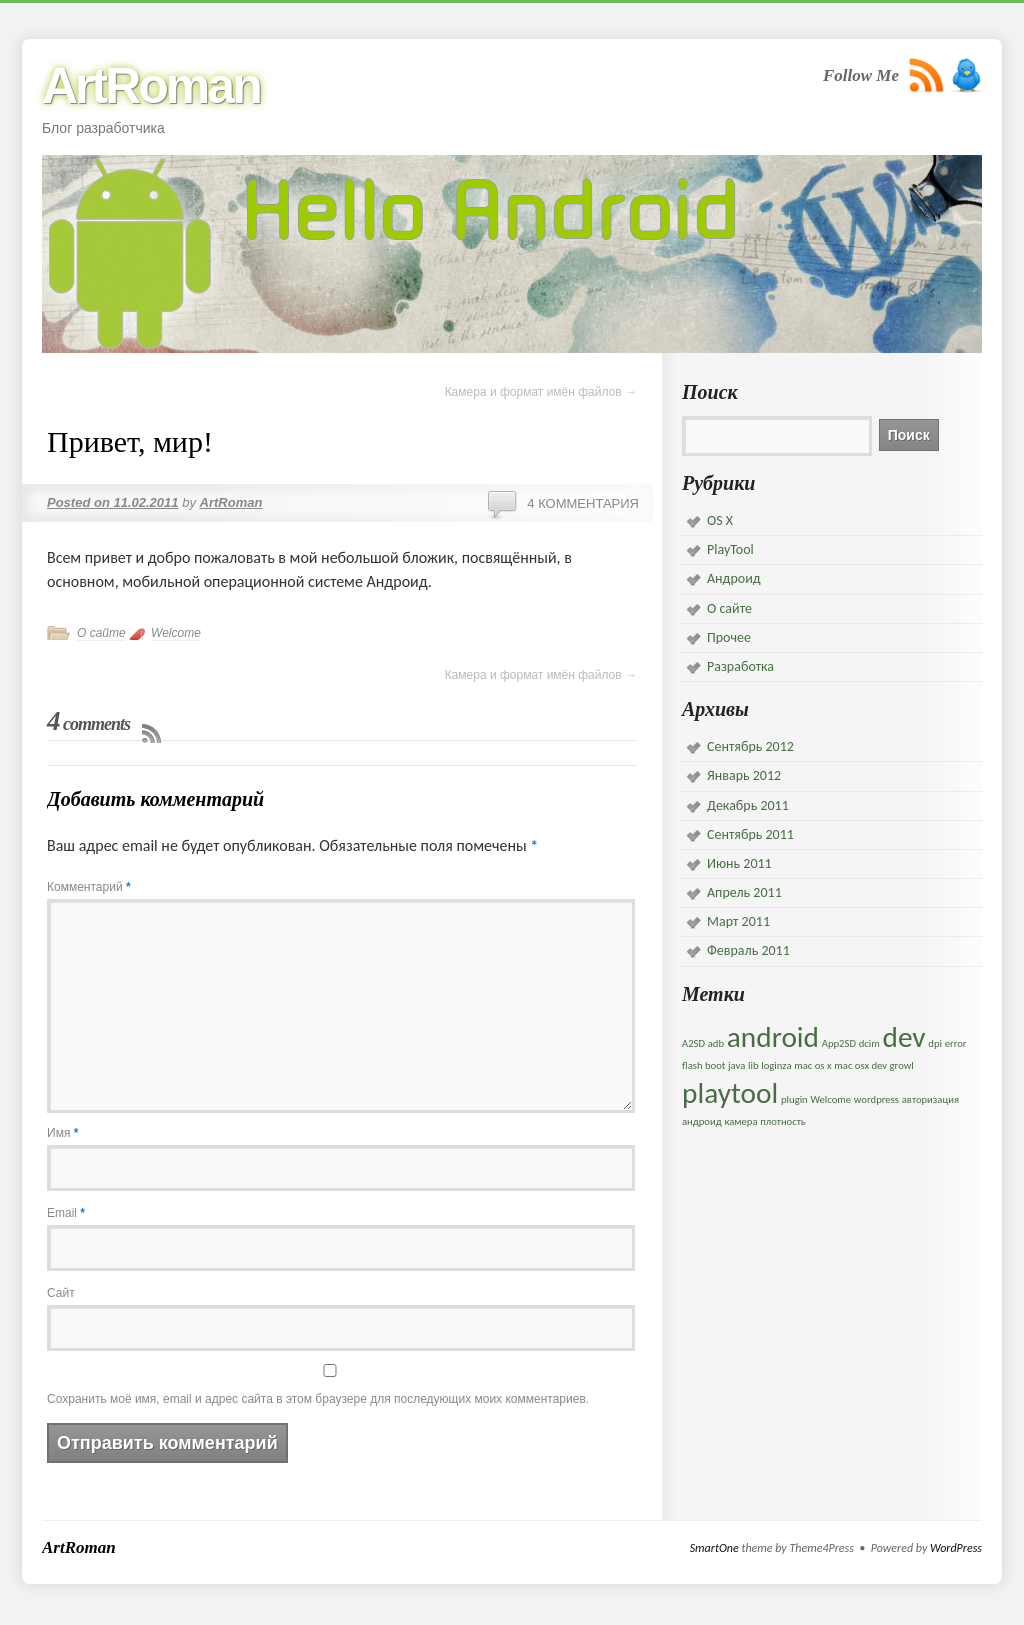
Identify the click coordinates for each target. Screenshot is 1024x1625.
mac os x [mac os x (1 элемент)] (812, 1065)
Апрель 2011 (744, 892)
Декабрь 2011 (748, 805)
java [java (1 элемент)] (736, 1065)
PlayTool (730, 549)
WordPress (956, 1548)
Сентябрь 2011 (750, 834)
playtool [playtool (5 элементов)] (730, 1093)
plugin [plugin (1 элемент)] (794, 1099)
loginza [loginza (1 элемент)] (776, 1065)
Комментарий (89, 887)
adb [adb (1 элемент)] (716, 1043)
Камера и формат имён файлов (541, 392)
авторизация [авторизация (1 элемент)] (930, 1099)
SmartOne (714, 1548)
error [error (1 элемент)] (956, 1043)
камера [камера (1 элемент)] (740, 1121)
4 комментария (583, 503)
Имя (62, 1133)
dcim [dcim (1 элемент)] (869, 1043)
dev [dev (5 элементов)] (903, 1037)
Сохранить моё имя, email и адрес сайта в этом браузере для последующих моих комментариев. (318, 1399)
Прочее (729, 637)
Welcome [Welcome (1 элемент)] (830, 1099)
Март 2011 (738, 921)
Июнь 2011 (739, 863)
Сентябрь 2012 (750, 746)
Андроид (734, 578)
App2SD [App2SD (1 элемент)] (839, 1043)
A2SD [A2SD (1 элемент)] (693, 1043)
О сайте (101, 633)
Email (66, 1213)
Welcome (176, 633)
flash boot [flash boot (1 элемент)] (703, 1065)
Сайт (61, 1293)
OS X (720, 520)
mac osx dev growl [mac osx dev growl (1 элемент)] (874, 1065)
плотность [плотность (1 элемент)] (783, 1121)
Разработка (740, 666)
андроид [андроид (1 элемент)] (702, 1121)
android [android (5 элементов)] (773, 1037)
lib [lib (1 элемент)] (753, 1065)
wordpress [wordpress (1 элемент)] (876, 1099)
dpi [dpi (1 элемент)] (935, 1043)
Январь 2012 (744, 775)
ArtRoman (151, 86)
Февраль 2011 (748, 950)
